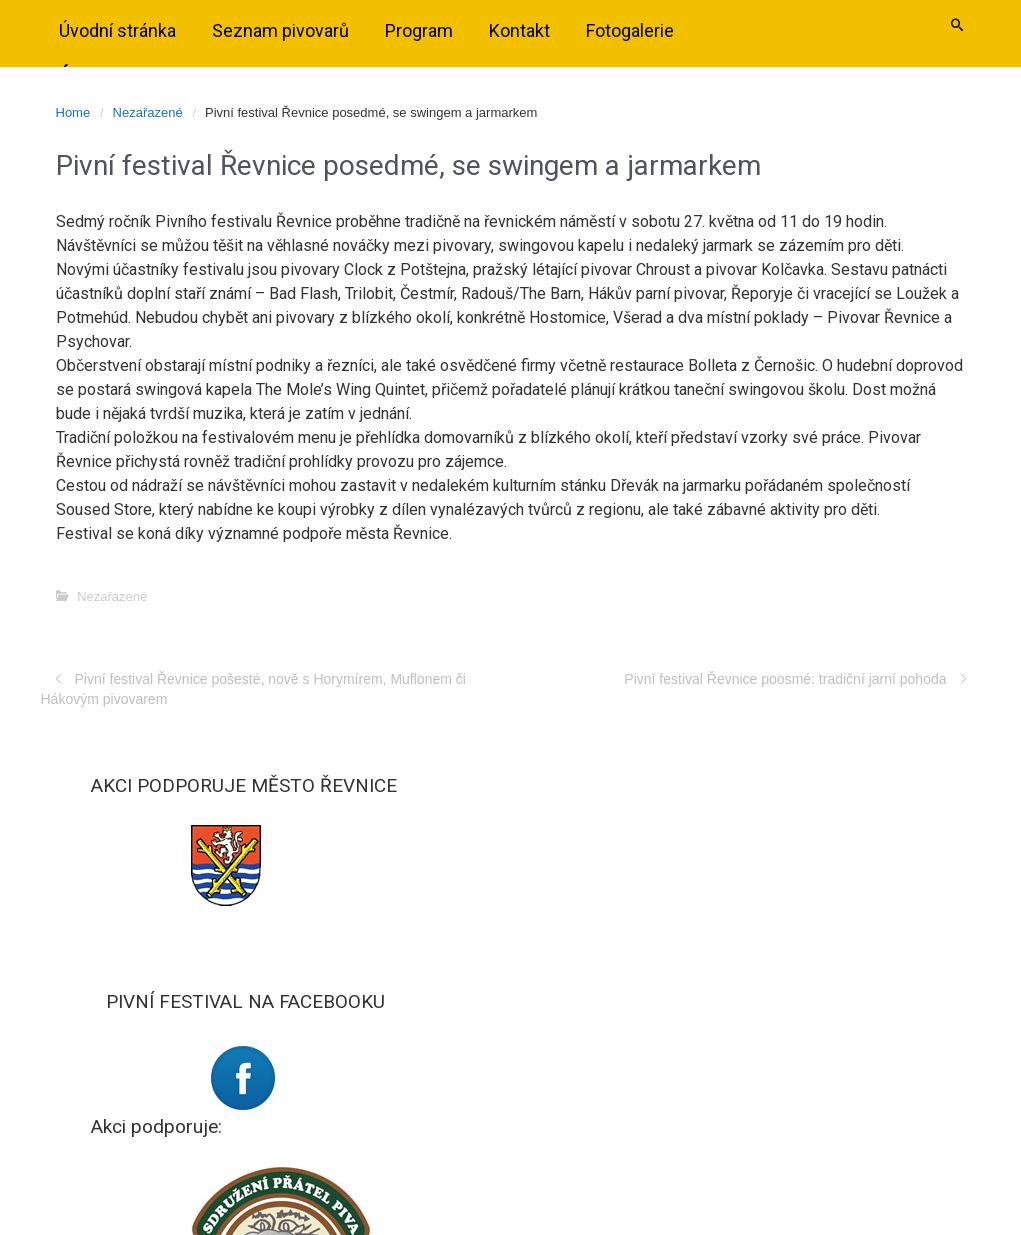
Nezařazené (148, 112)
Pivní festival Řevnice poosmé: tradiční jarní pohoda (785, 679)
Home (73, 112)
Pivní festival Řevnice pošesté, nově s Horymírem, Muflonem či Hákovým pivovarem (253, 689)
